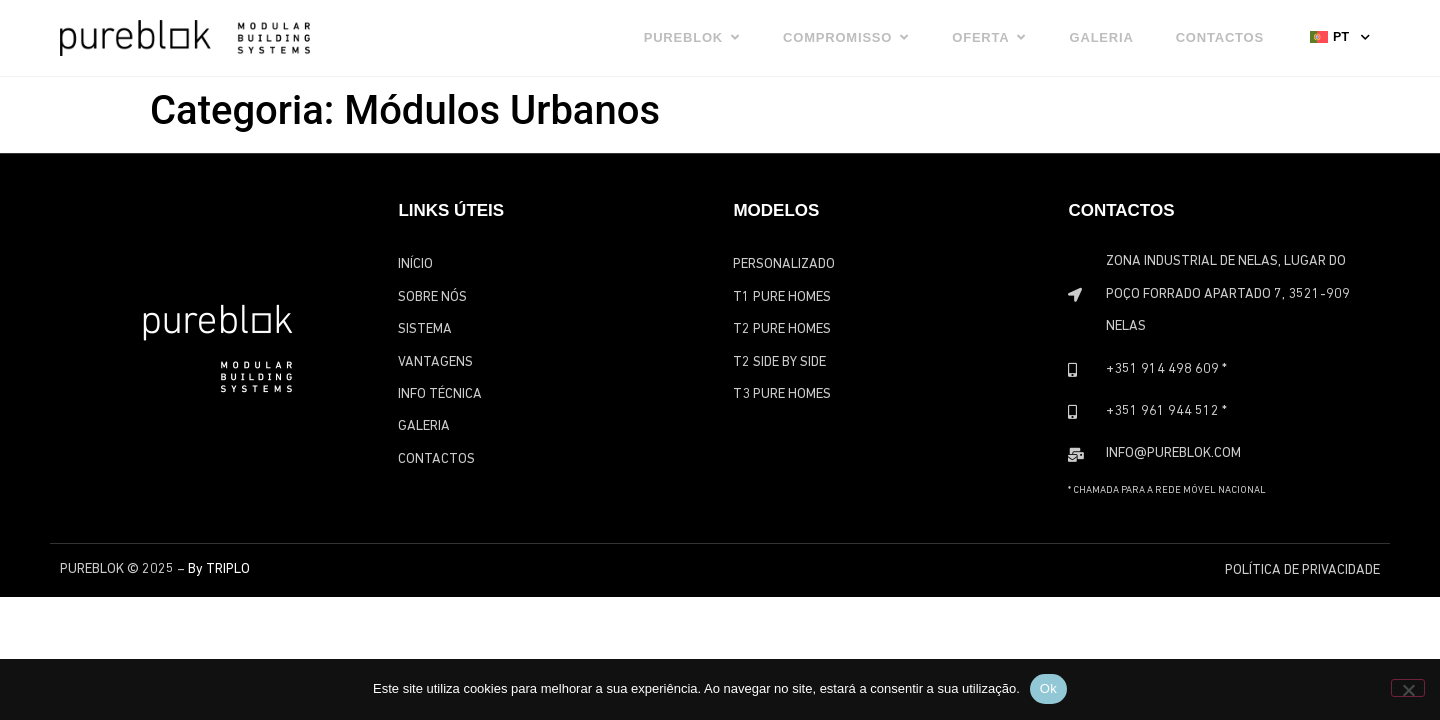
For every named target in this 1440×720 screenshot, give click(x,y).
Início (415, 264)
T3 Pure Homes (782, 394)
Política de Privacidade (1302, 570)
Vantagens (435, 362)
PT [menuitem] (1341, 36)
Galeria (424, 426)
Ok (1048, 688)
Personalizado (784, 264)
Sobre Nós (432, 297)
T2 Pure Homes (782, 329)
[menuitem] (1340, 36)
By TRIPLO (219, 569)
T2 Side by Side (779, 362)
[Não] (1408, 688)
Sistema (425, 329)
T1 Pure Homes (782, 297)
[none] (1340, 36)
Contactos (436, 459)
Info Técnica (440, 394)
